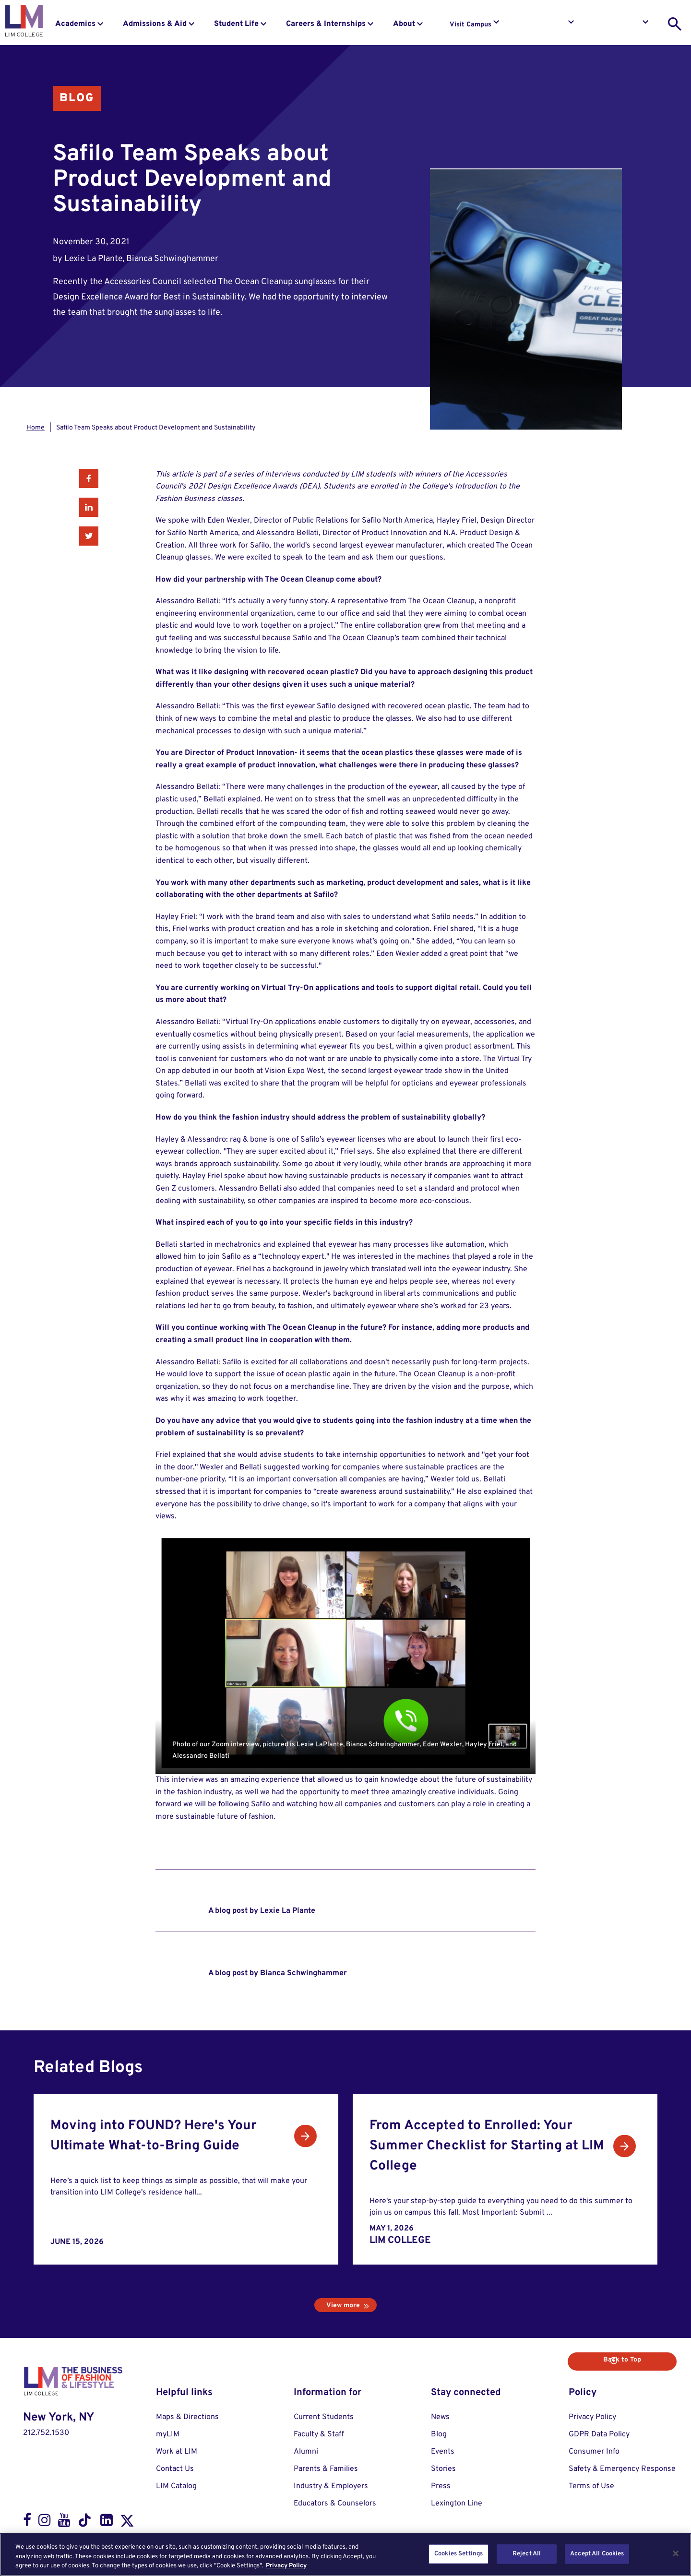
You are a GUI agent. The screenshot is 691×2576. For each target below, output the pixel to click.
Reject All (526, 2553)
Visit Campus (470, 25)
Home (35, 428)
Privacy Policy (592, 2417)
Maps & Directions (187, 2417)
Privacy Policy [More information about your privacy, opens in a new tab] (286, 2566)
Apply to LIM (621, 25)
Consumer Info (594, 2452)
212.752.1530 (46, 2433)
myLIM (167, 2434)
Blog (77, 98)
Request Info (546, 25)
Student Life (236, 24)
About (404, 24)
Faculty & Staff (319, 2434)
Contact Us (175, 2469)
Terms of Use (591, 2486)
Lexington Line (456, 2503)
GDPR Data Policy (599, 2434)
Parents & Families (326, 2469)
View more (343, 2306)
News (440, 2417)
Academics (75, 24)
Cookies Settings (458, 2553)
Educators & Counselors (335, 2503)
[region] (345, 2554)
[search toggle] (674, 24)
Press (441, 2486)
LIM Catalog (176, 2486)
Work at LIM (176, 2452)
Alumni (306, 2452)
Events (442, 2452)
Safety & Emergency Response (622, 2469)
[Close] (675, 2553)
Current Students (324, 2417)
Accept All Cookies (597, 2553)
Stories (443, 2469)
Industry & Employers (331, 2486)
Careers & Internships (326, 24)
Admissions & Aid (155, 24)
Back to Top (642, 2360)
